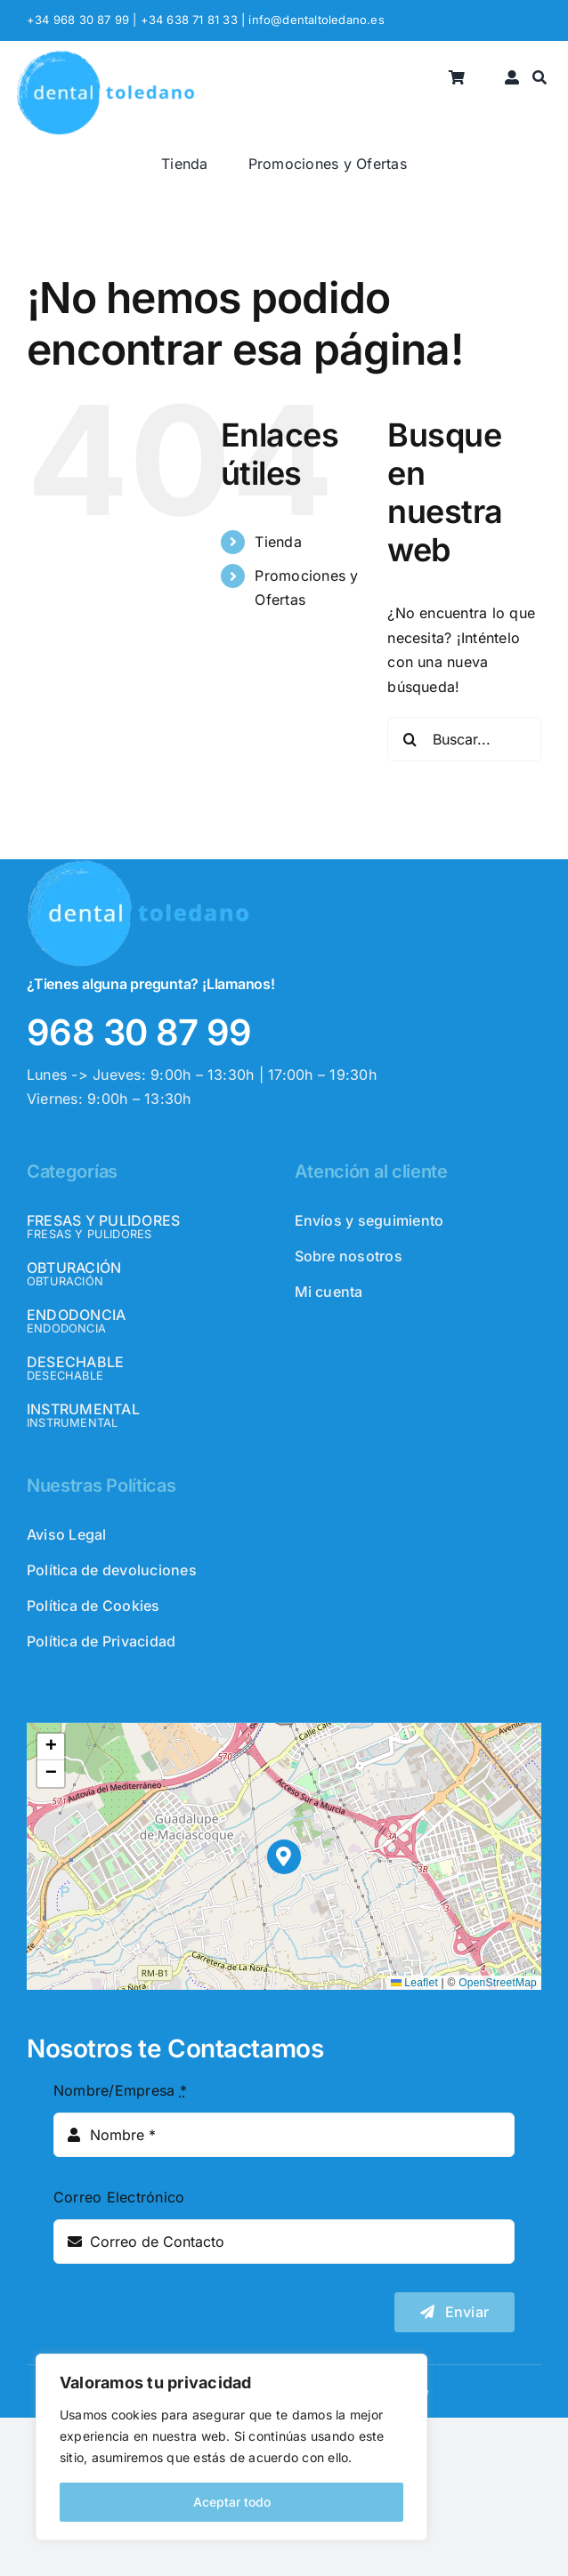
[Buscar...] (464, 739)
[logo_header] (105, 57)
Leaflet (414, 1982)
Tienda (278, 542)
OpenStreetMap (497, 1982)
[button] (284, 1856)
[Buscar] (539, 79)
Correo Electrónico (118, 2197)
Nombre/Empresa (120, 2090)
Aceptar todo (232, 2501)
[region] (231, 2447)
